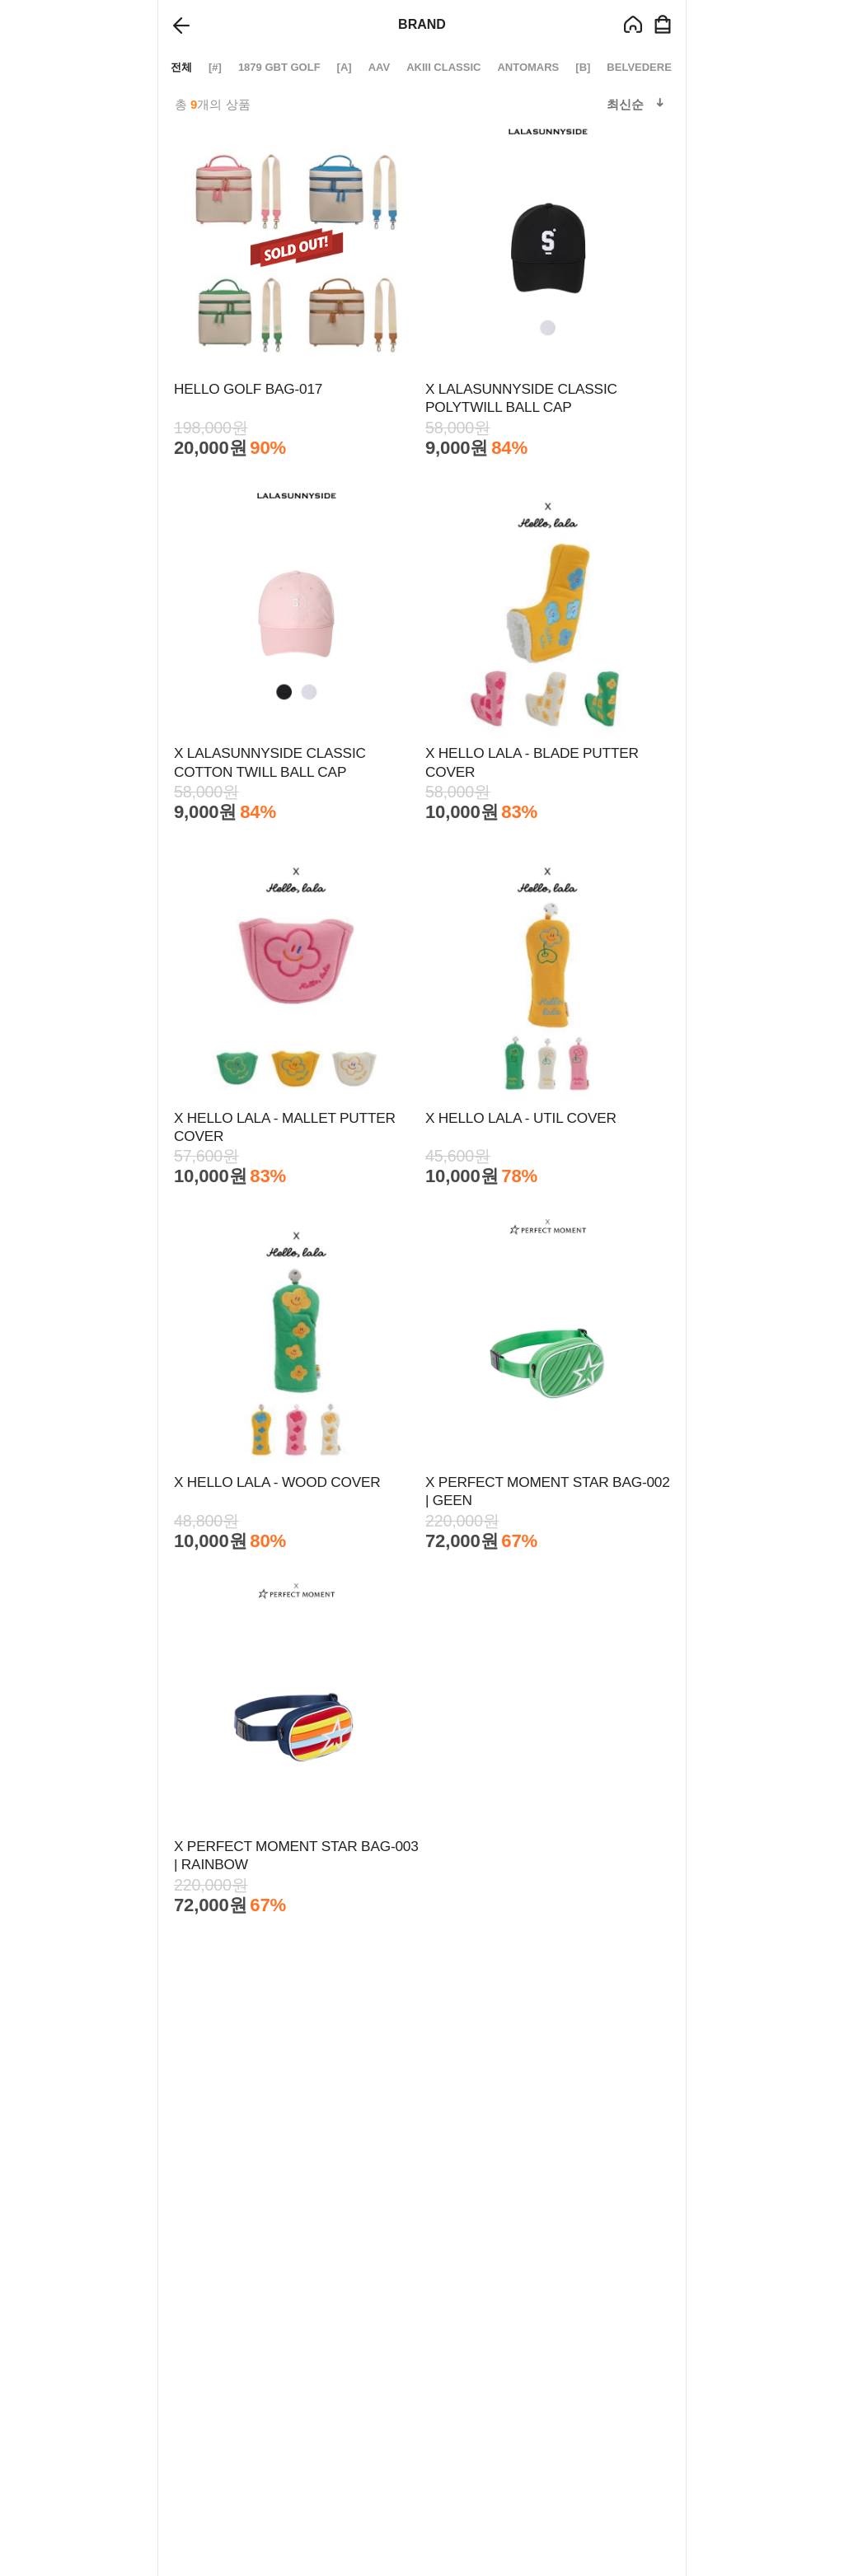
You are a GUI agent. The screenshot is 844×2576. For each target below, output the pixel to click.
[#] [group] (215, 67)
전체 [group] (181, 67)
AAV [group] (379, 67)
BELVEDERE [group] (639, 67)
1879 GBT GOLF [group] (279, 67)
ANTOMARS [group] (528, 67)
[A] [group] (344, 67)
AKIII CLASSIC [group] (443, 67)
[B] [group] (582, 67)
